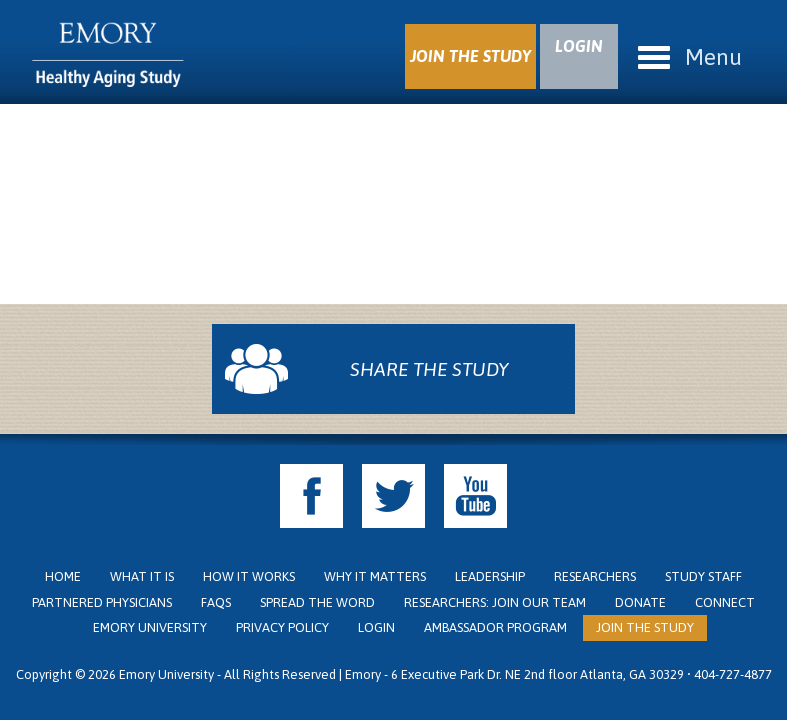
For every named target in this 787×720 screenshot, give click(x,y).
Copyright (44, 674)
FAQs (216, 602)
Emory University (150, 627)
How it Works (249, 576)
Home (63, 576)
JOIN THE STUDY (470, 56)
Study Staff (703, 576)
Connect (725, 602)
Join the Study (645, 627)
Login (376, 627)
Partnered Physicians (102, 602)
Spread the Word (317, 602)
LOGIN (579, 46)
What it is (142, 576)
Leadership (490, 576)
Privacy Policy (282, 627)
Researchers (595, 576)
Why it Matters (375, 576)
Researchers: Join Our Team (495, 602)
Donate (640, 602)
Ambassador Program (495, 627)
